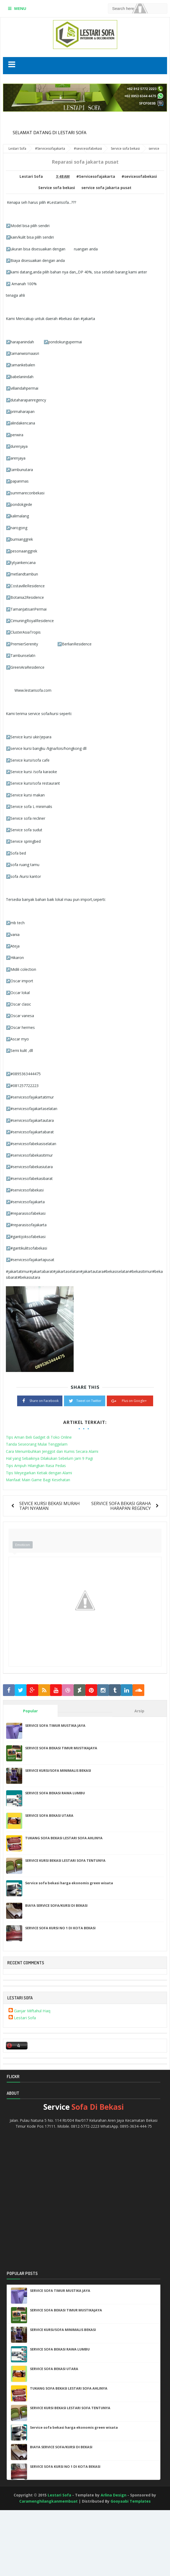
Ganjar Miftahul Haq (32, 2010)
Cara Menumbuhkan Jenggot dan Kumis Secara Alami (52, 1451)
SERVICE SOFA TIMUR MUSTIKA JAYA (55, 1725)
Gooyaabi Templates (131, 2501)
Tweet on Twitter (84, 1400)
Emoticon (22, 1544)
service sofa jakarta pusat (106, 187)
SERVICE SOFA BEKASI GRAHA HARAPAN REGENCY (121, 1505)
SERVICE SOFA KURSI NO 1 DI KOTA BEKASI (60, 1928)
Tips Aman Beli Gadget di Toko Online (39, 1437)
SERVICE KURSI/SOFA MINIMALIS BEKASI (58, 1770)
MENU (20, 8)
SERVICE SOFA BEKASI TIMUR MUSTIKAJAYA (61, 1748)
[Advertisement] (24, 2554)
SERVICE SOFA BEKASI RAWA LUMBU (55, 1793)
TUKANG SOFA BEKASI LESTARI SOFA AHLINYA (64, 1838)
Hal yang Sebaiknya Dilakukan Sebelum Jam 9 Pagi (49, 1458)
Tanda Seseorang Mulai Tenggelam (36, 1444)
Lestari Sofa (25, 2017)
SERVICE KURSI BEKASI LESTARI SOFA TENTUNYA (65, 1860)
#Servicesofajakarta (95, 176)
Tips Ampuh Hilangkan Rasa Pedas (36, 1465)
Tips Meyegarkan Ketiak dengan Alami (39, 1472)
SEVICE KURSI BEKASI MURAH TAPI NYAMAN (49, 1505)
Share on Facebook (40, 1400)
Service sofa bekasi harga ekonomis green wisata (69, 1883)
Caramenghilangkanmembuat (48, 2501)
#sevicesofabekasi (139, 176)
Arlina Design (113, 2495)
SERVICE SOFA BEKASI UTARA (49, 1815)
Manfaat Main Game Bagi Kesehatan (38, 1479)
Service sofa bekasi (56, 187)
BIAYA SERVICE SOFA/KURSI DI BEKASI (56, 1905)
